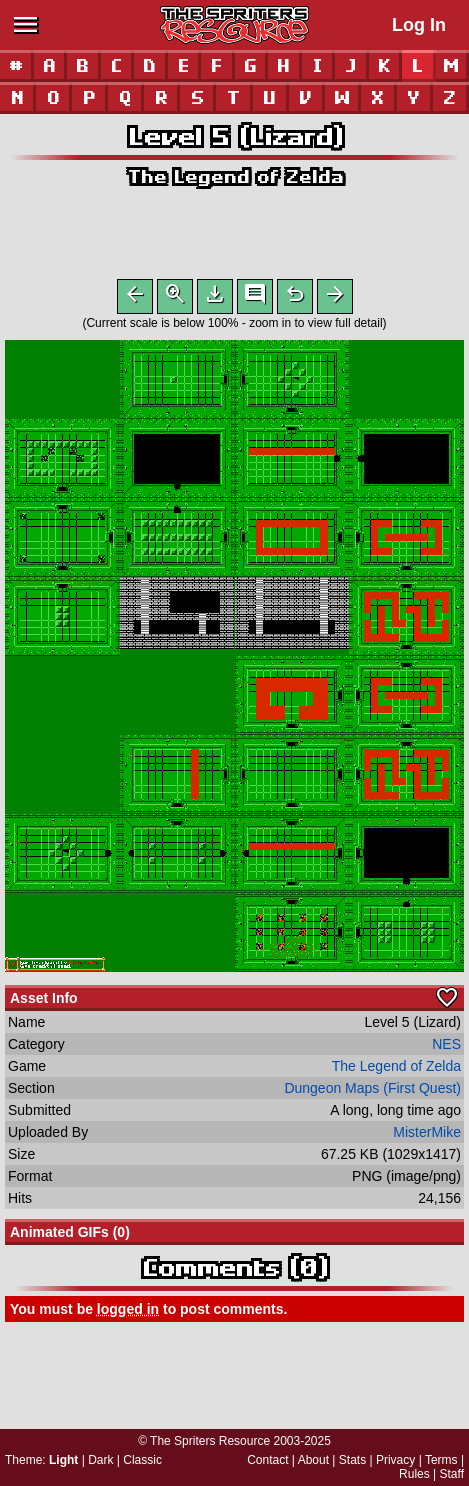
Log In (419, 25)
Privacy (395, 1460)
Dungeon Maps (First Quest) (372, 1092)
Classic (142, 1460)
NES (446, 1048)
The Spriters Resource (210, 1441)
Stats (352, 1460)
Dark (100, 1460)
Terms (441, 1460)
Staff (452, 1474)
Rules (414, 1474)
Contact (267, 1460)
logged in (128, 1313)
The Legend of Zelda (235, 176)
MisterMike (427, 1136)
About (313, 1460)
